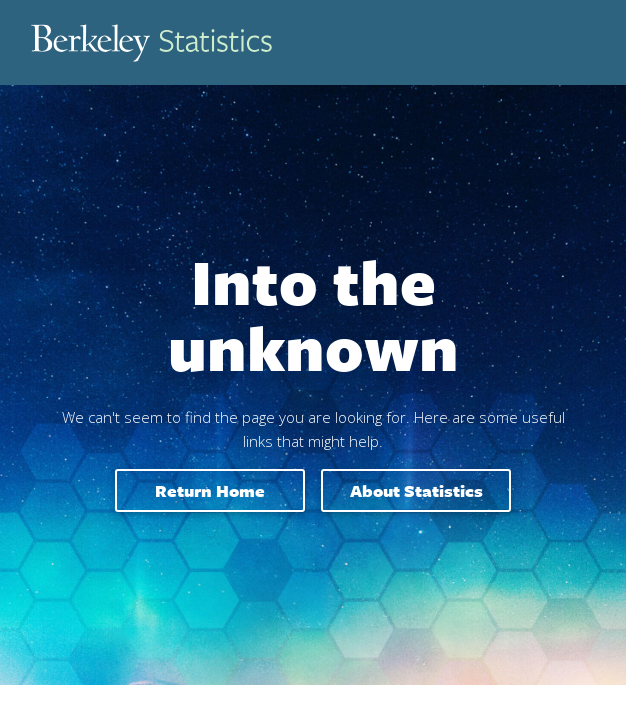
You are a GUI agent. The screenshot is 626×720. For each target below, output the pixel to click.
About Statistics (416, 490)
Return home (210, 490)
